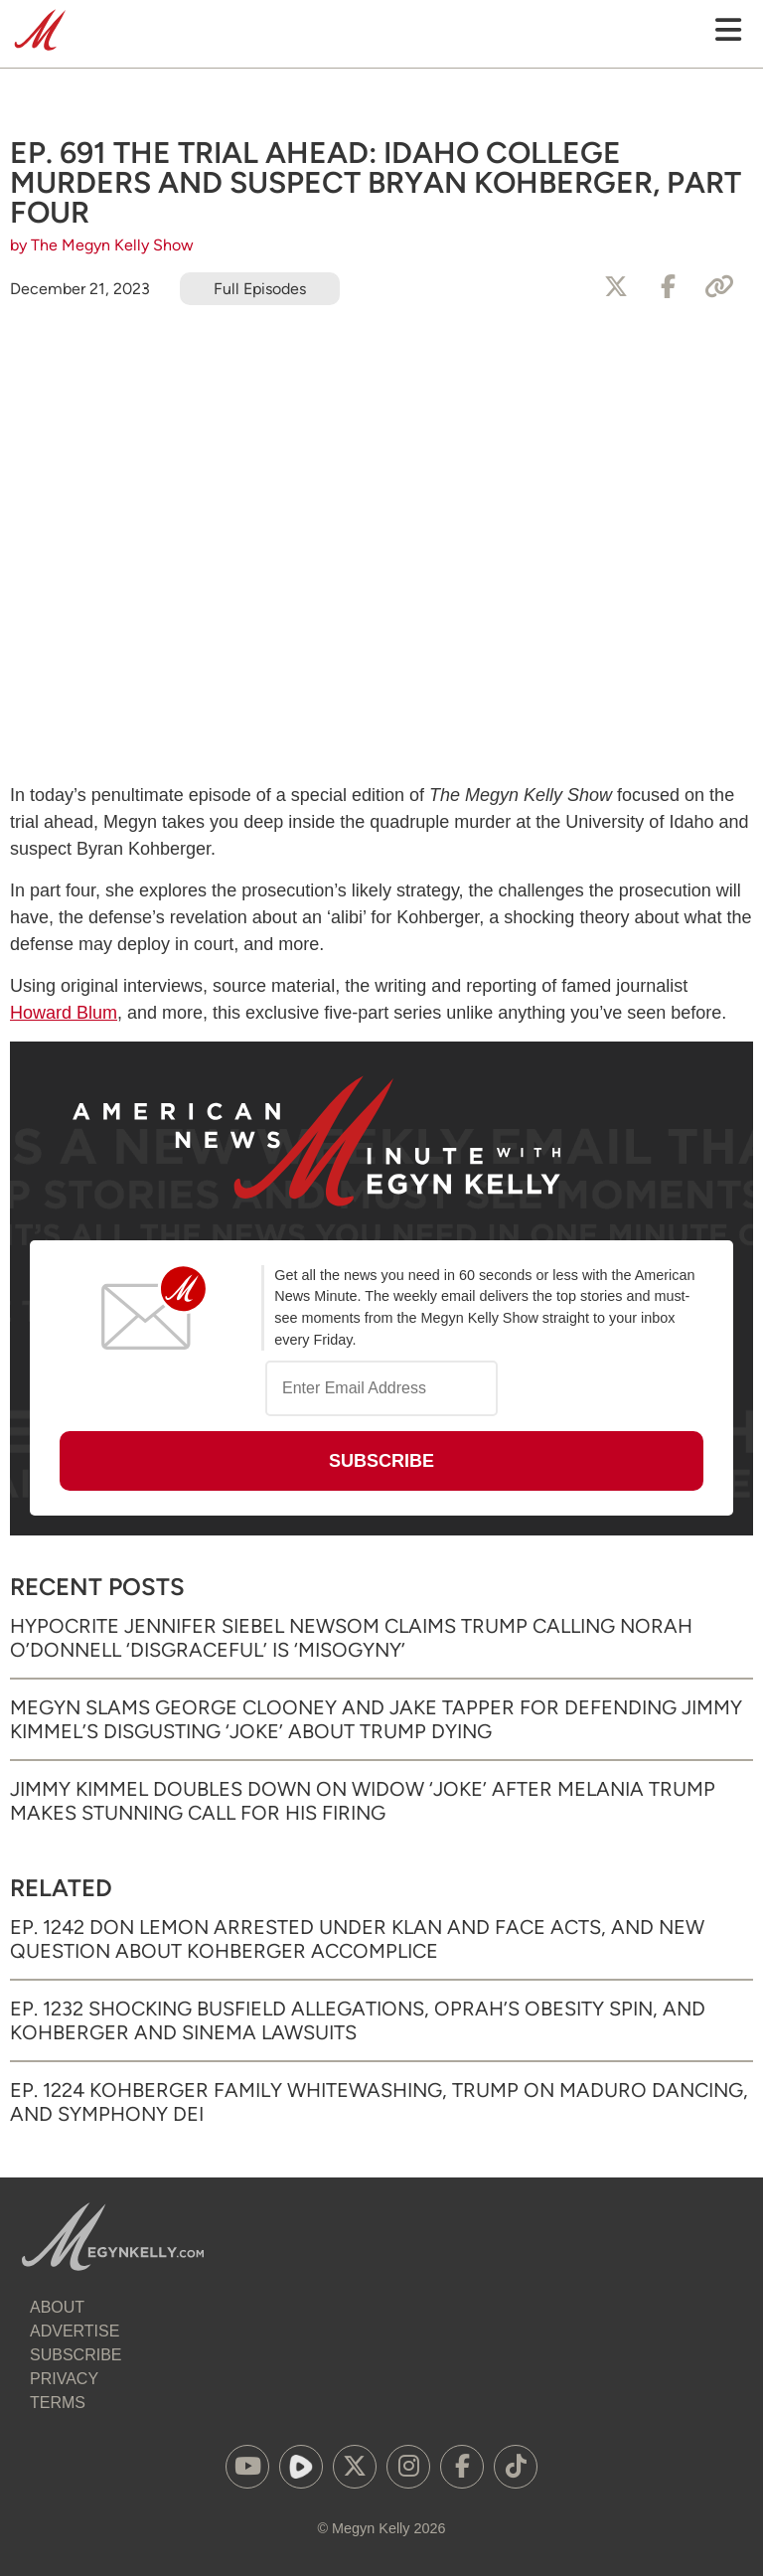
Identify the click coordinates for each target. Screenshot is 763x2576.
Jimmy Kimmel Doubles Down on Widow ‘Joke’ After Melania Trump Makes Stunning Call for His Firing (362, 1801)
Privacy (64, 2378)
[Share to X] (616, 287)
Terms (57, 2402)
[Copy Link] (719, 287)
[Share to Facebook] (667, 287)
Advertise (74, 2331)
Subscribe (75, 2354)
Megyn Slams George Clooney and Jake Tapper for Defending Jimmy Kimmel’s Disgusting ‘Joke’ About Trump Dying (376, 1719)
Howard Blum (63, 1013)
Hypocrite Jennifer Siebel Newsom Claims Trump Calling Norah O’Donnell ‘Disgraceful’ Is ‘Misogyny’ (351, 1638)
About (57, 2307)
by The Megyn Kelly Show (102, 245)
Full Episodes (260, 288)
